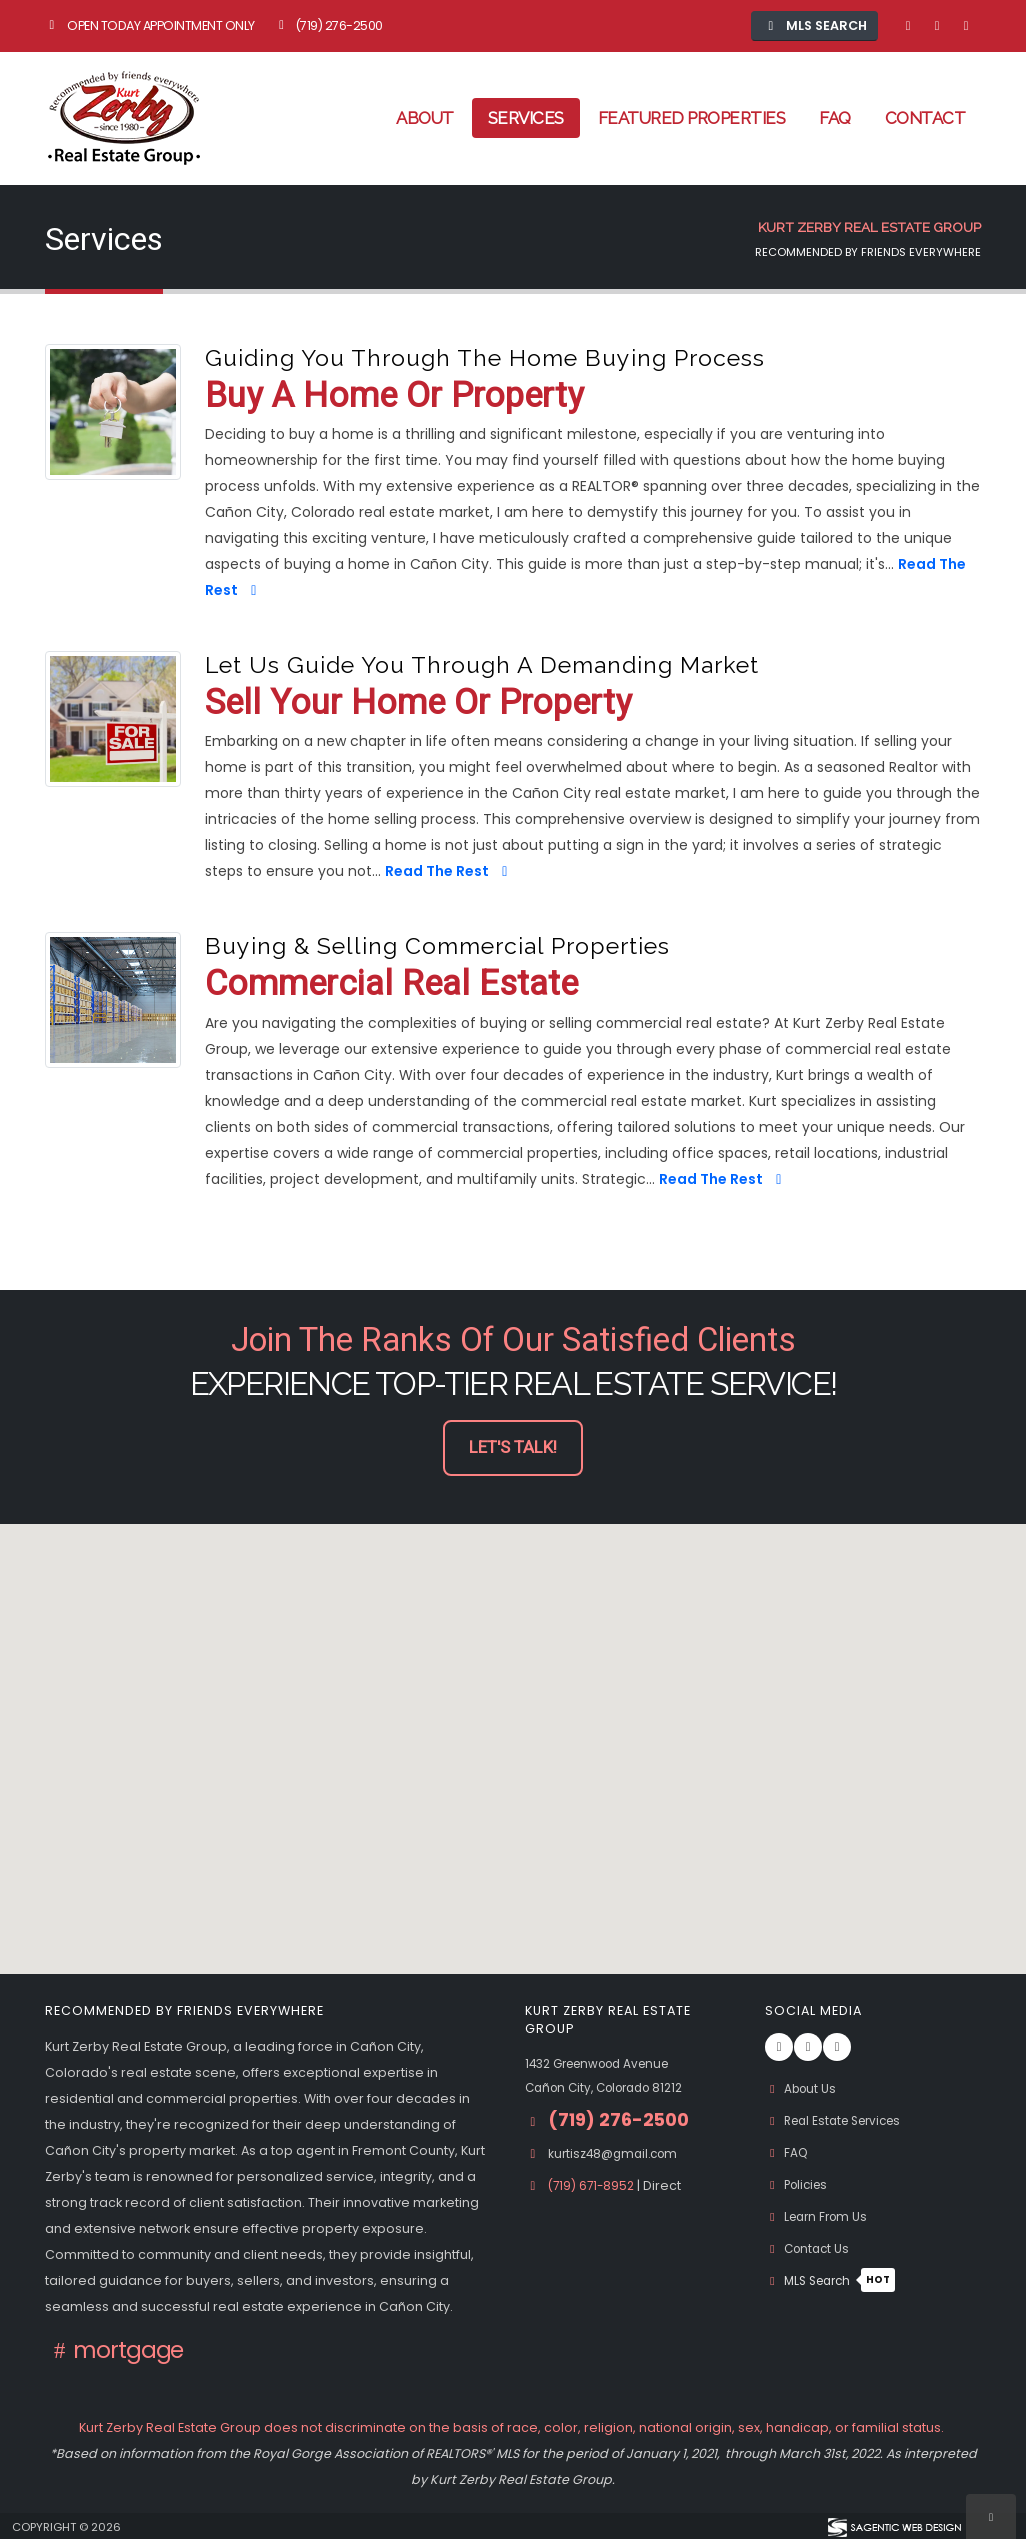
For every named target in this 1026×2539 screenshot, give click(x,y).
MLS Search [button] (815, 25)
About (425, 118)
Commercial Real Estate (391, 984)
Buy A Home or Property (394, 396)
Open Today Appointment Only (150, 25)
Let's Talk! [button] (513, 1447)
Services (526, 118)
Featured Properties (692, 118)
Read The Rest (449, 871)
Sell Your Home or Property (418, 703)
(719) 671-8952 (595, 2185)
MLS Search (834, 2280)
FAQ (835, 118)
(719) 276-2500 (328, 25)
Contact (925, 118)
